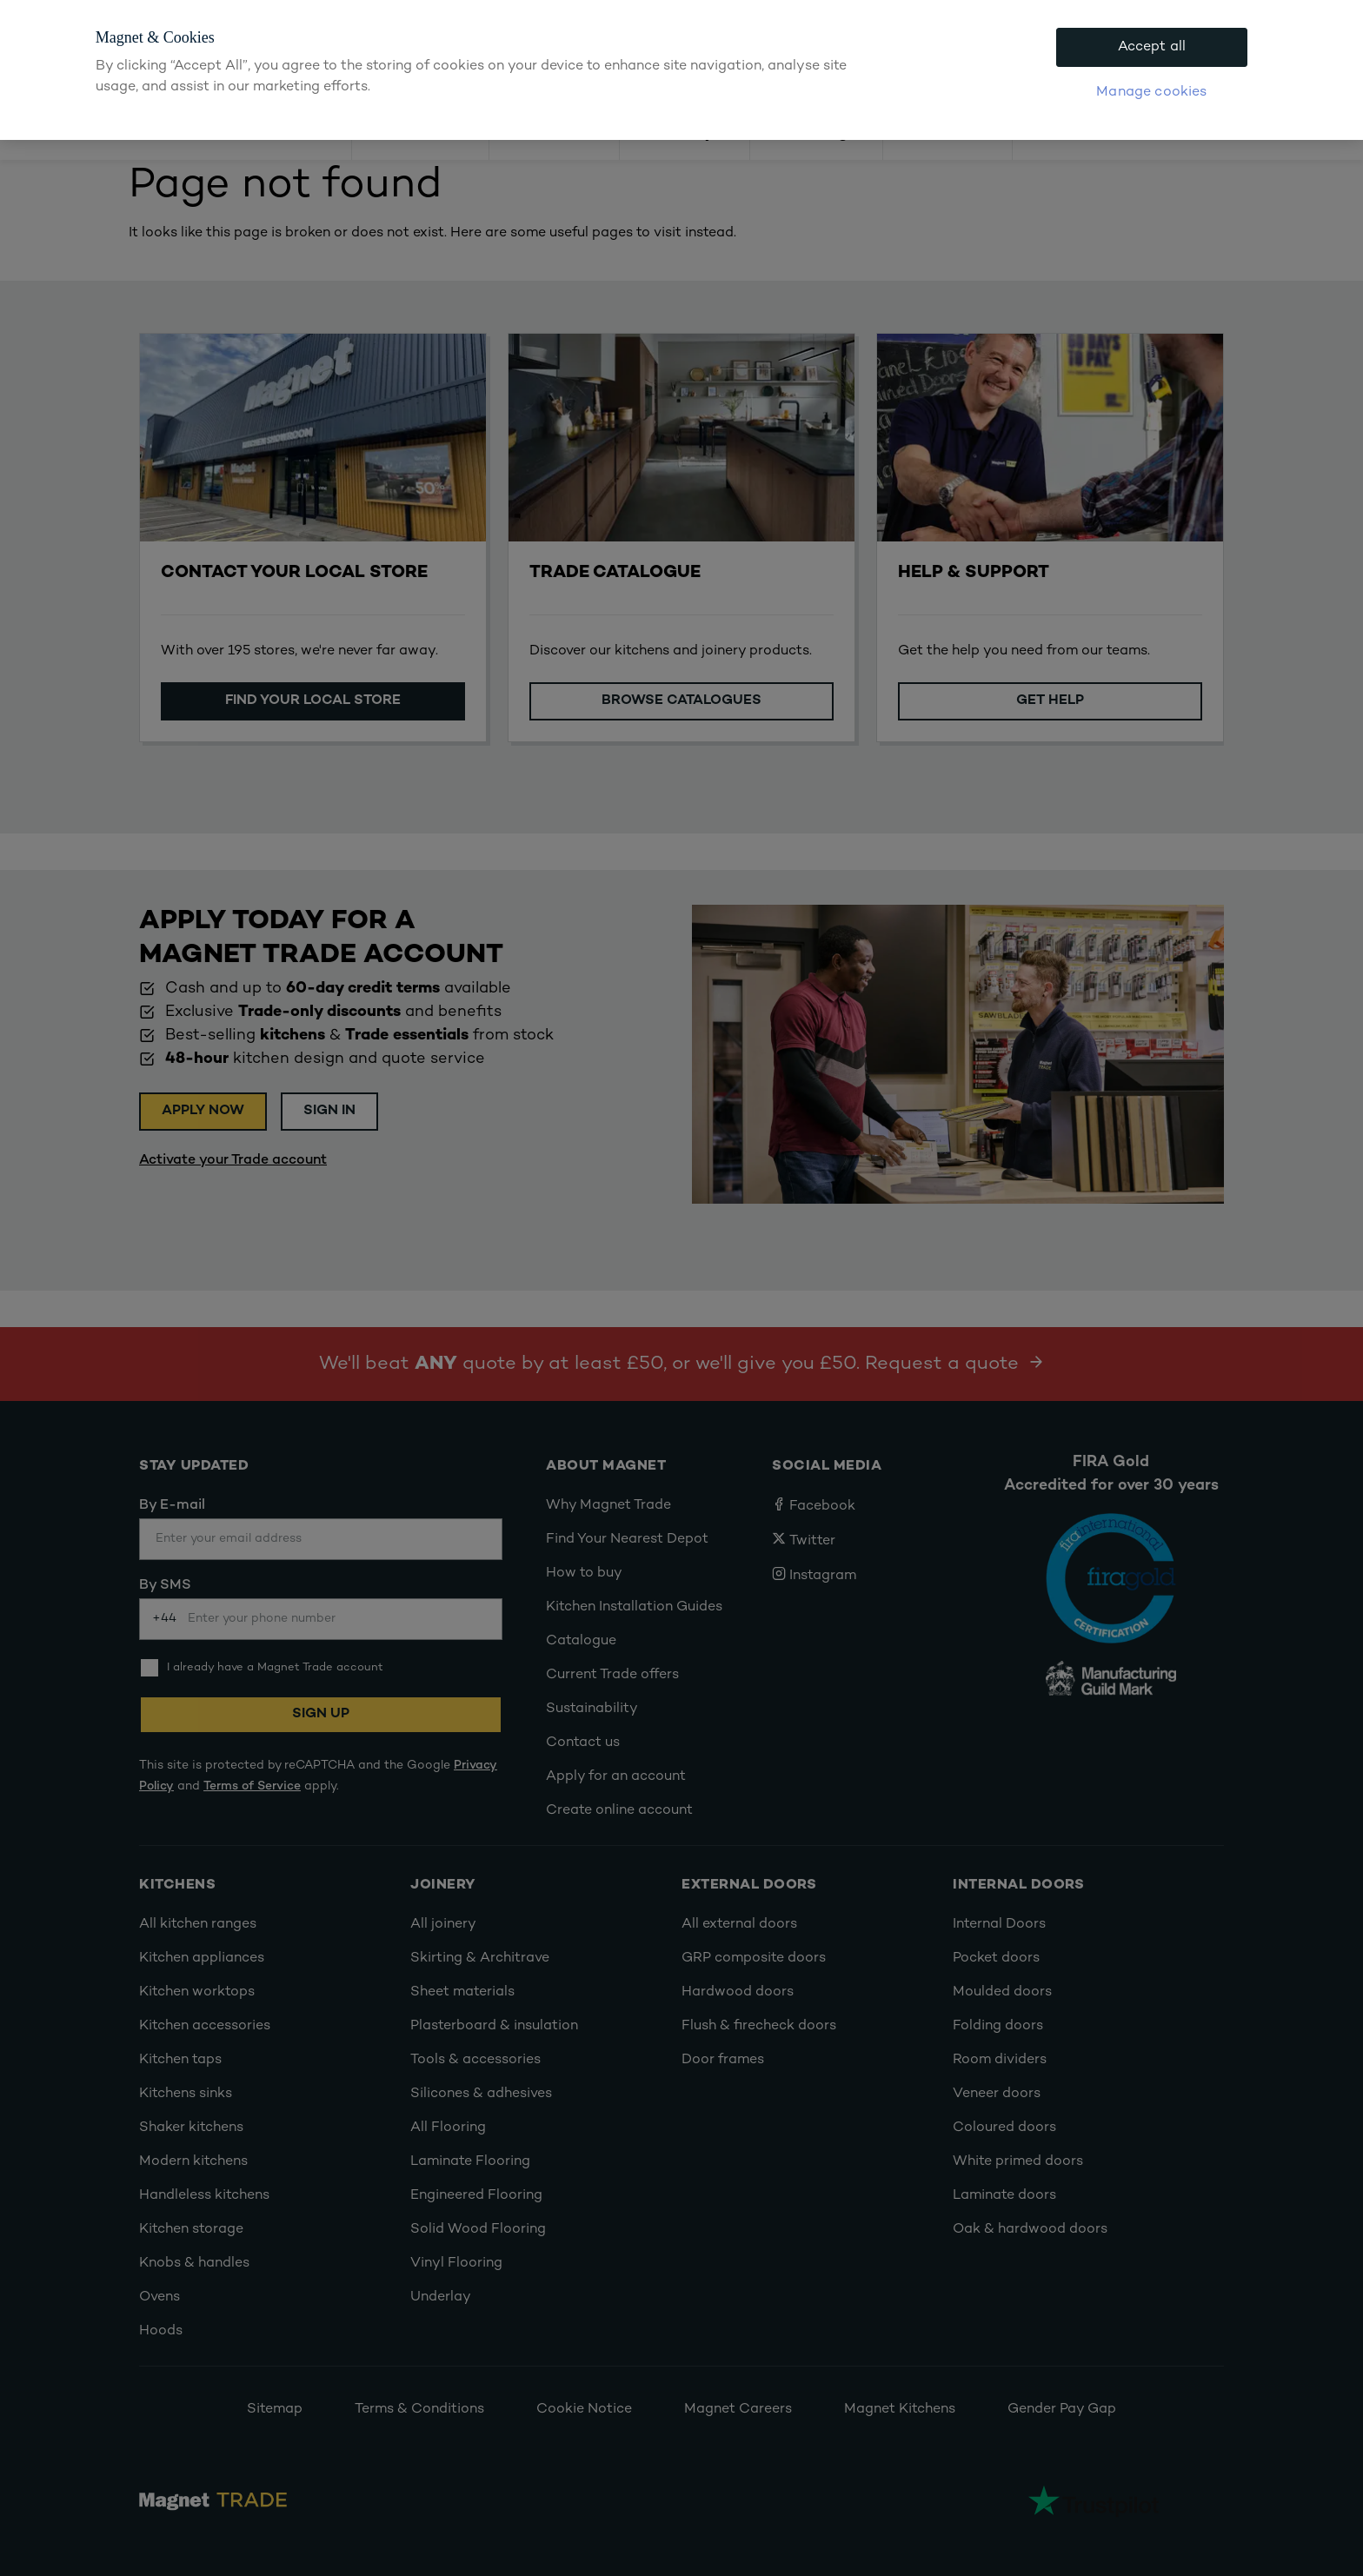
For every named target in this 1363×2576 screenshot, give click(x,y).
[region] (681, 70)
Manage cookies (1151, 92)
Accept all (1152, 47)
